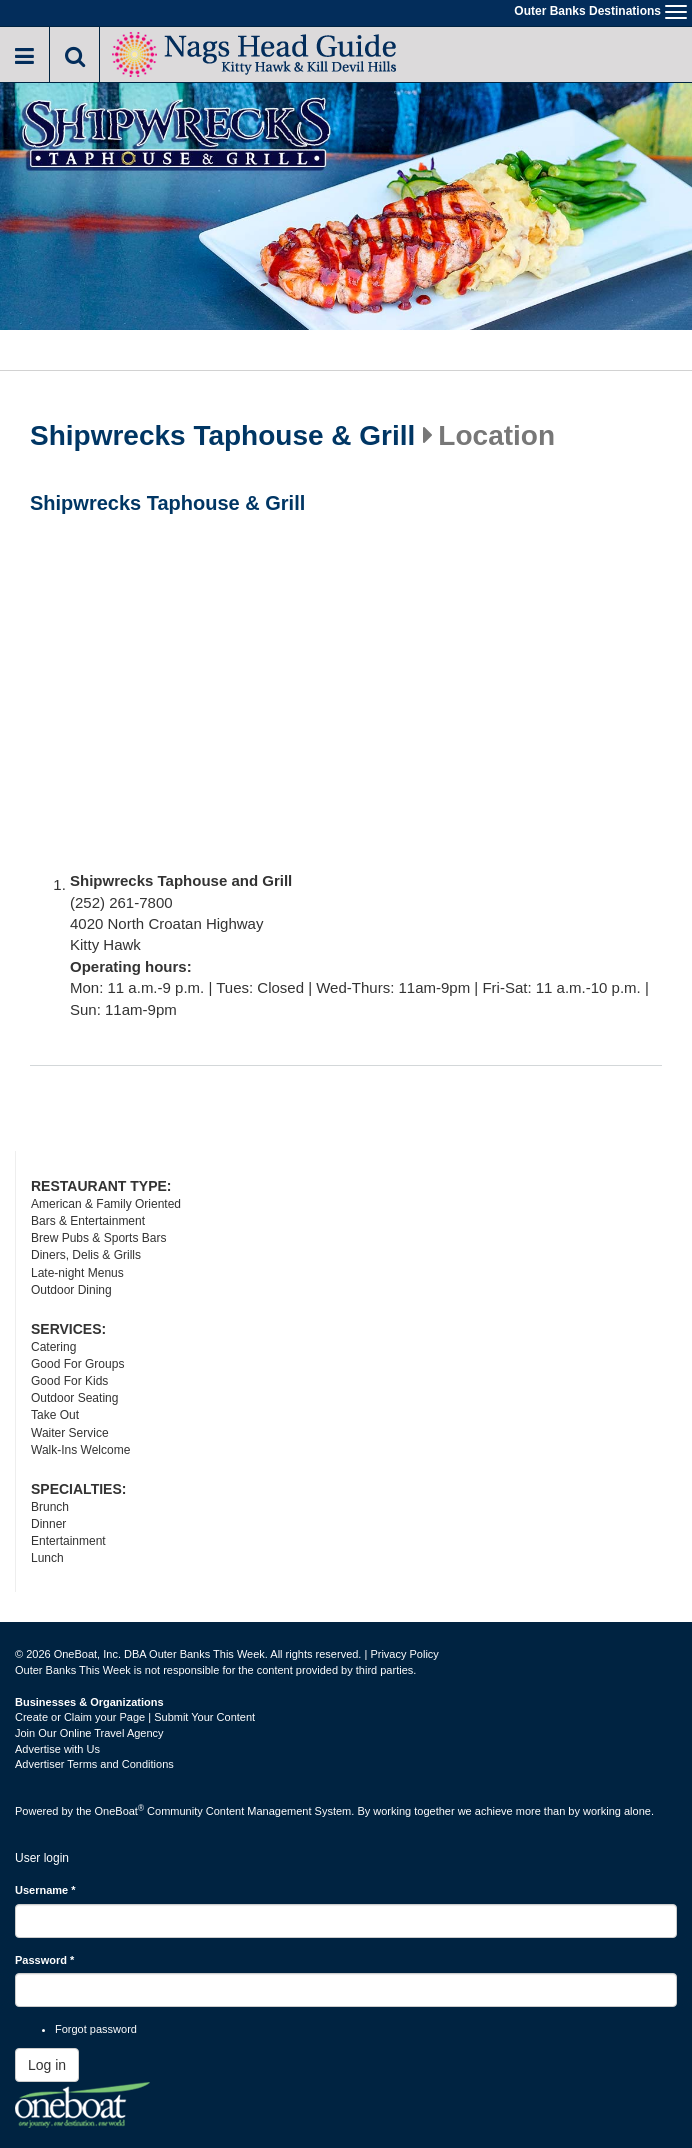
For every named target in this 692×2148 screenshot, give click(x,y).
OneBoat (120, 1811)
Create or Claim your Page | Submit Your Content (135, 1717)
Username (45, 1890)
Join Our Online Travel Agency (89, 1733)
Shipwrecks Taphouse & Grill (222, 436)
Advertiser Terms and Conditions (94, 1764)
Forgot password (96, 2029)
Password (44, 1960)
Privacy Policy (404, 1654)
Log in (47, 2065)
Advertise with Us (57, 1749)
